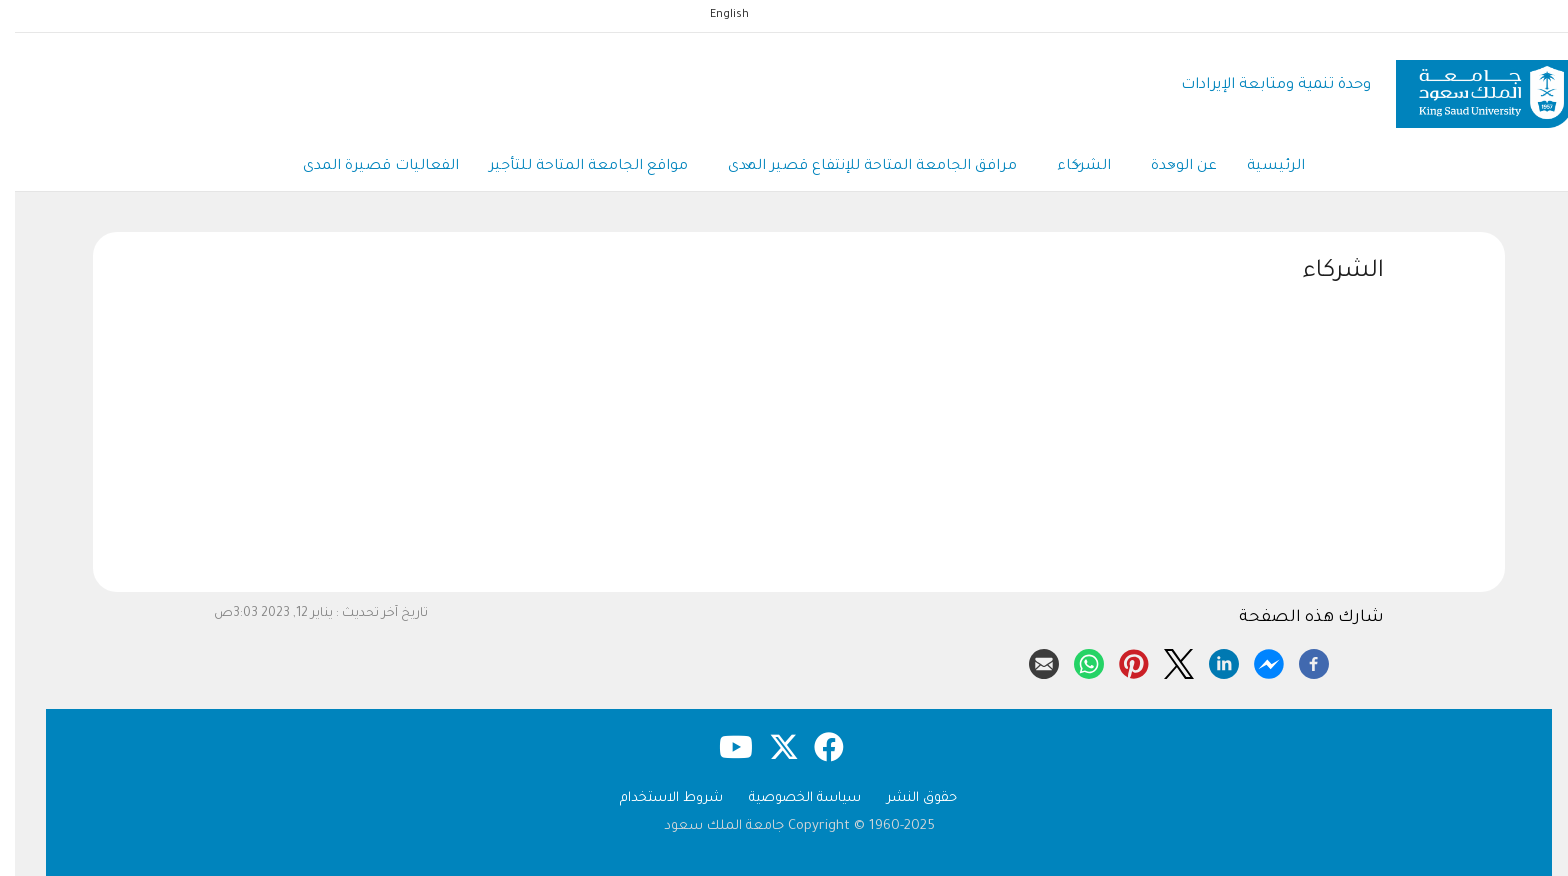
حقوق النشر (907, 798)
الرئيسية (1261, 167)
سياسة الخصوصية (790, 798)
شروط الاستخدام (656, 798)
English (714, 15)
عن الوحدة (1169, 168)
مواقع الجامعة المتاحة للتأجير (573, 167)
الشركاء (1069, 168)
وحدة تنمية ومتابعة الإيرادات (1261, 85)
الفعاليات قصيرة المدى (366, 167)
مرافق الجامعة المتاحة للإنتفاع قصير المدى (857, 168)
